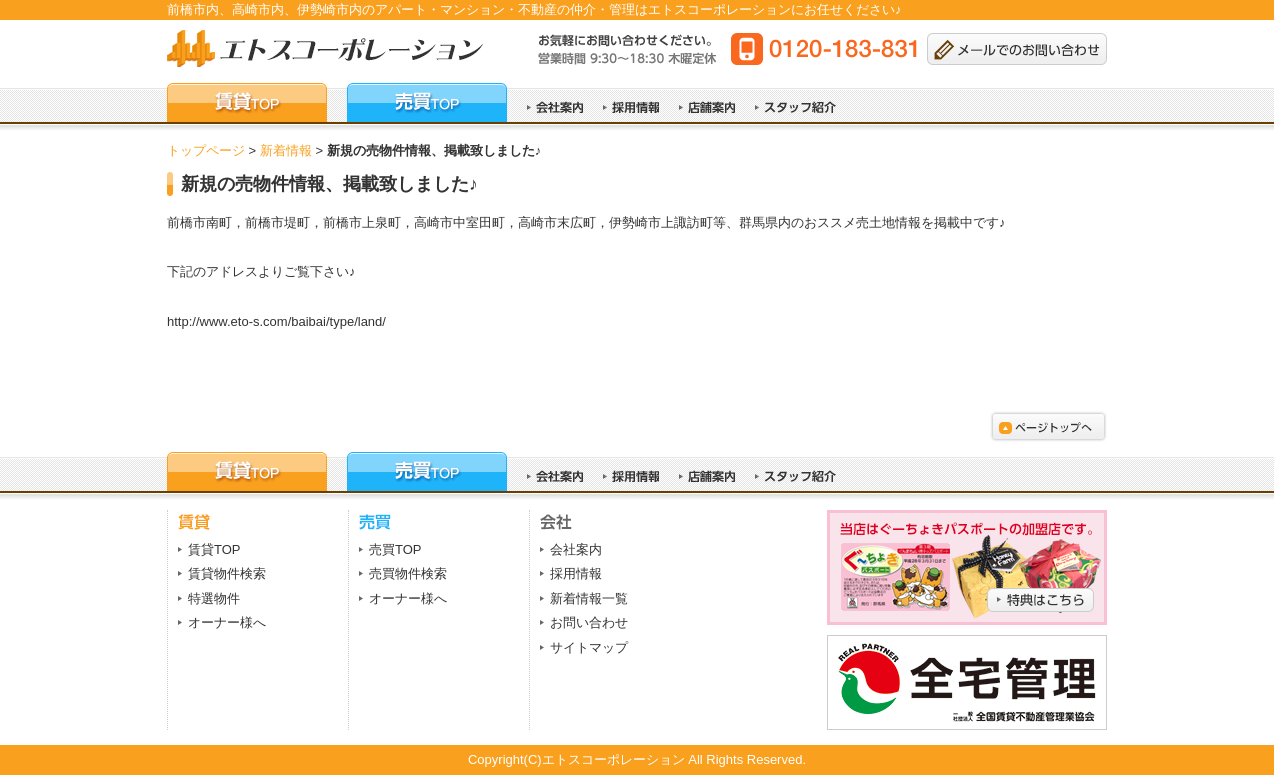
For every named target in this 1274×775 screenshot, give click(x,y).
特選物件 (214, 598)
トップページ (206, 150)
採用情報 (576, 573)
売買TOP (395, 549)
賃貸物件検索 (227, 573)
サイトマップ (589, 647)
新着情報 (286, 150)
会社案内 (576, 549)
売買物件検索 (408, 573)
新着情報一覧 (589, 598)
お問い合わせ (589, 622)
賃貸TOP (214, 549)
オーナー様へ (227, 622)
